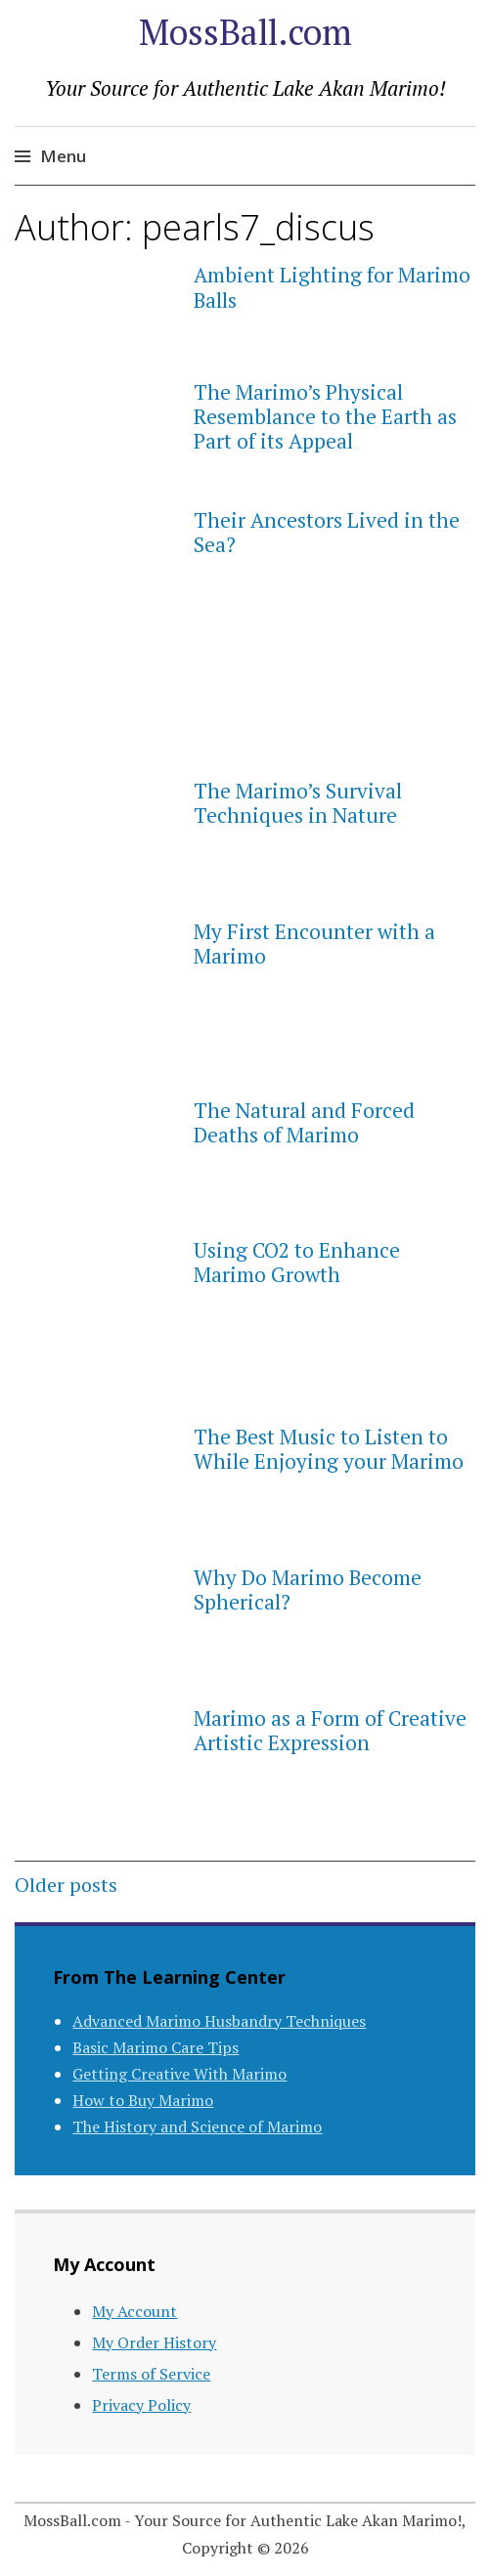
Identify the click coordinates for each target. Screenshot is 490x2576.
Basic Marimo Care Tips (155, 2047)
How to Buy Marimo (142, 2100)
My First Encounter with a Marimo (314, 943)
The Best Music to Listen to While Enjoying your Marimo (329, 1449)
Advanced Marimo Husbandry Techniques (219, 2021)
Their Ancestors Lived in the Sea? (327, 532)
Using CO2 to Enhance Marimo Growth (297, 1262)
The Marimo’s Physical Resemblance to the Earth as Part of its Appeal (325, 416)
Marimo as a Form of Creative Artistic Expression (330, 1730)
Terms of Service (151, 2373)
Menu (63, 156)
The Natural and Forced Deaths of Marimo (304, 1122)
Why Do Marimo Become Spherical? (308, 1589)
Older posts (66, 1884)
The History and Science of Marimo (197, 2126)
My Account (134, 2311)
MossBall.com (245, 32)
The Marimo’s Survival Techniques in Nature (298, 803)
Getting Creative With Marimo (179, 2073)
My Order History (154, 2342)
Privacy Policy (141, 2405)
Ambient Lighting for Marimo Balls (332, 287)
